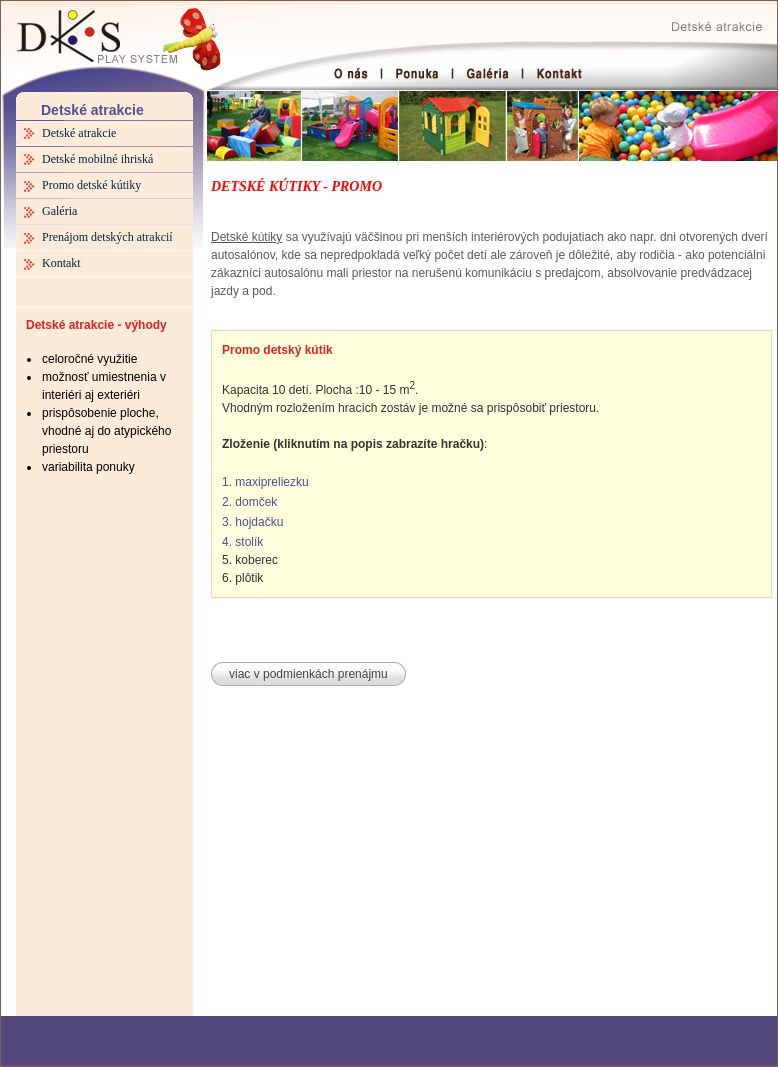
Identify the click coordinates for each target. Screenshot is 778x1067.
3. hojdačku (252, 522)
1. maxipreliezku (265, 482)
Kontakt (61, 263)
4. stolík (242, 542)
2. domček (249, 502)
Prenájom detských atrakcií (107, 237)
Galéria (59, 211)
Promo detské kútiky (91, 185)
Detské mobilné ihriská (97, 159)
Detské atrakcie (79, 133)
